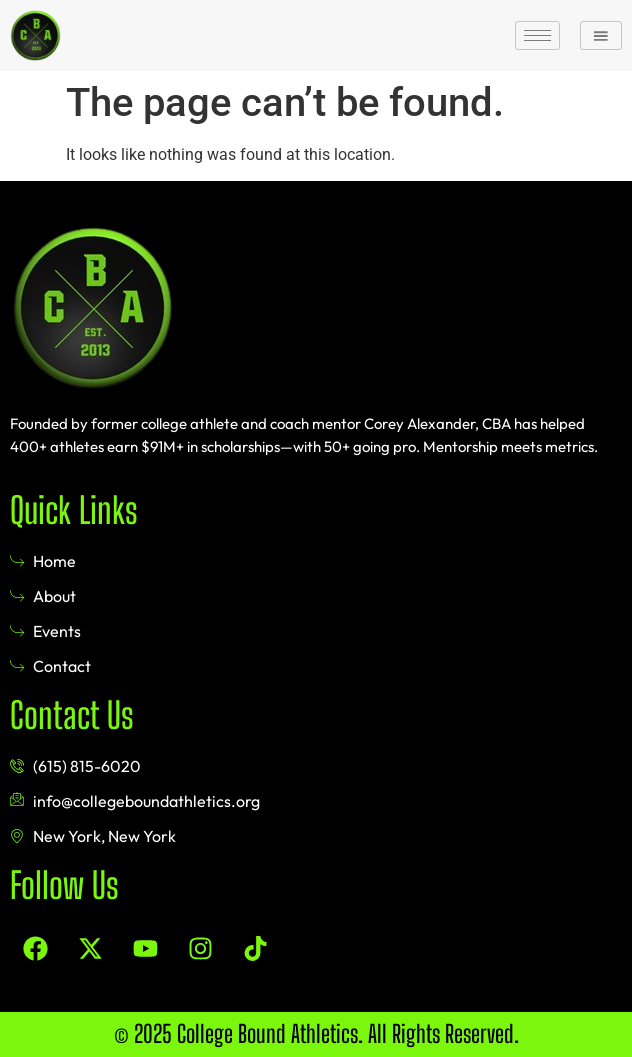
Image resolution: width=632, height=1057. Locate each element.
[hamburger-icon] (537, 35)
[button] (601, 35)
